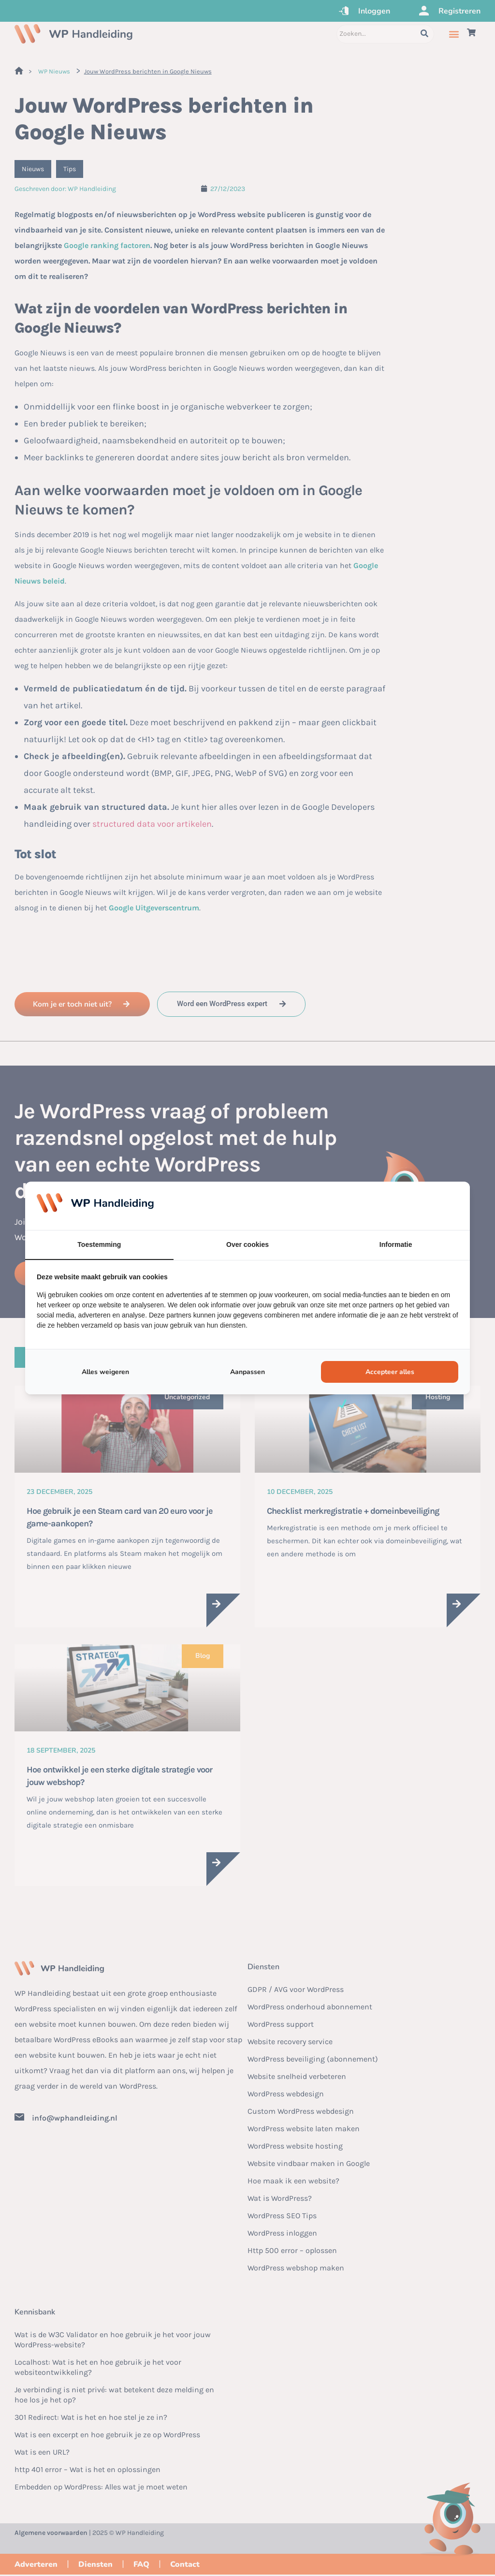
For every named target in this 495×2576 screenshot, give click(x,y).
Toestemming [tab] (99, 1244)
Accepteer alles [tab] (389, 1371)
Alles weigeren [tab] (105, 1371)
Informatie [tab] (395, 1244)
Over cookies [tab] (247, 1244)
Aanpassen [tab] (247, 1371)
